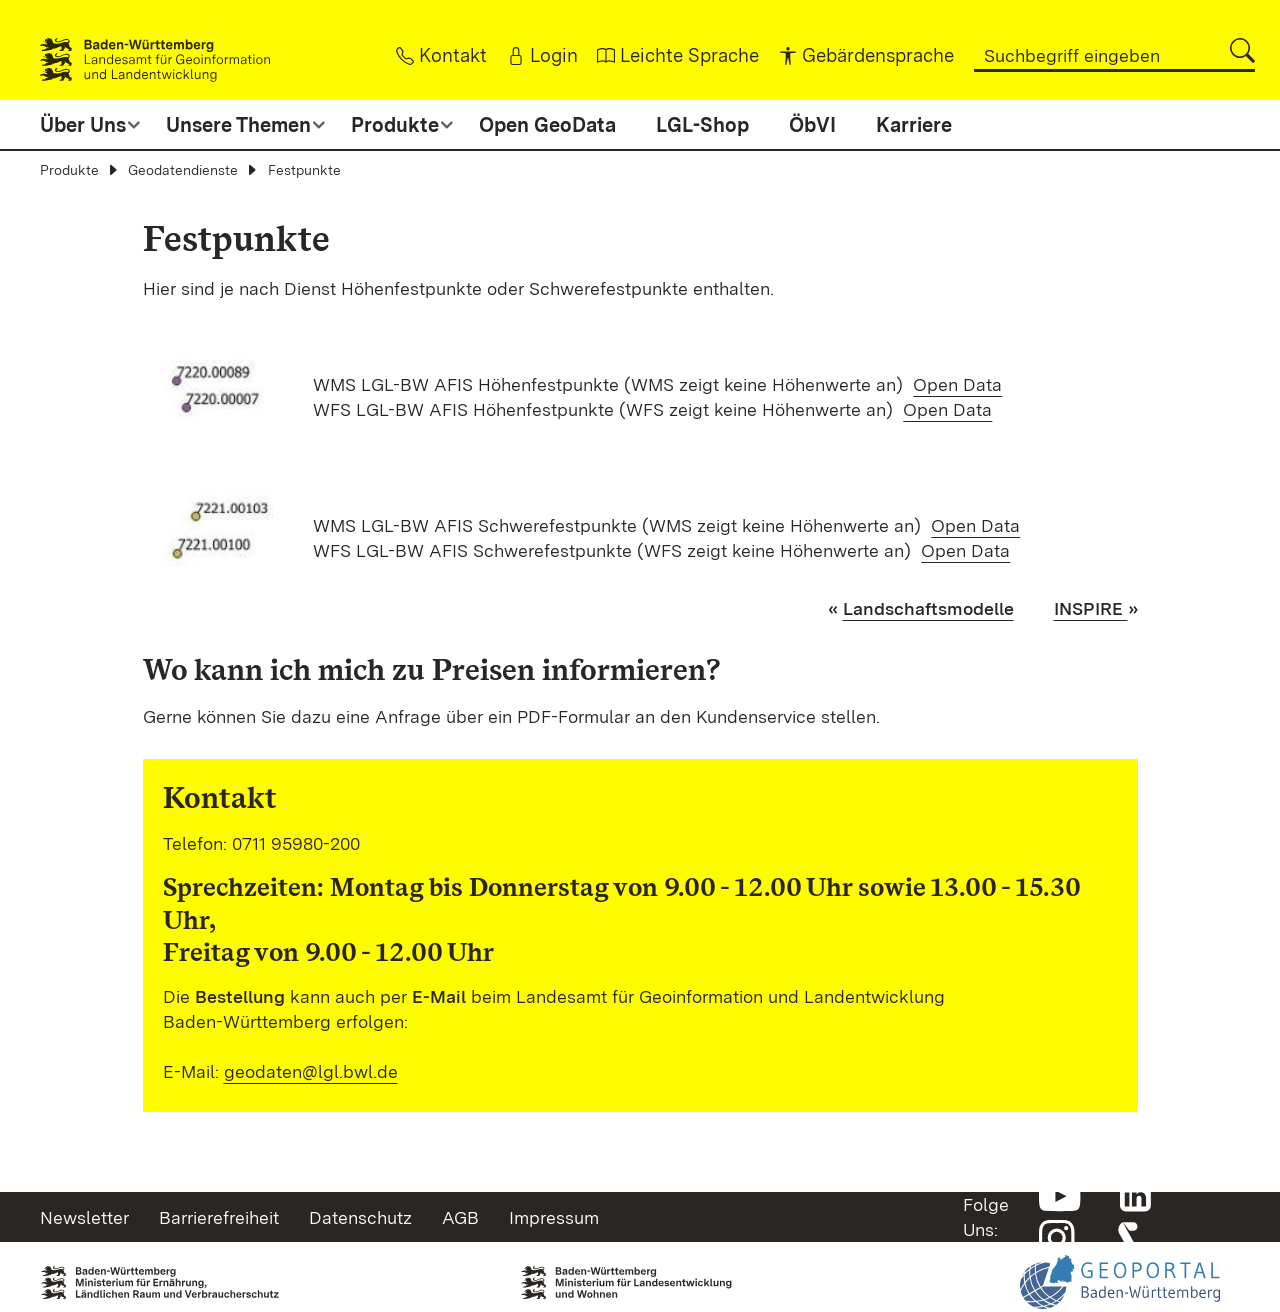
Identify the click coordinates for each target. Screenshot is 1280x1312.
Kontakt (220, 797)
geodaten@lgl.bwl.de (311, 1071)
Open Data (957, 384)
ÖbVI (812, 125)
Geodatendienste (183, 170)
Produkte (69, 170)
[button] (1242, 50)
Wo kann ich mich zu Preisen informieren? (431, 669)
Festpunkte (304, 170)
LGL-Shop (702, 125)
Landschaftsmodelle (928, 608)
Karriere (914, 125)
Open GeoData (547, 125)
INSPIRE (1091, 608)
